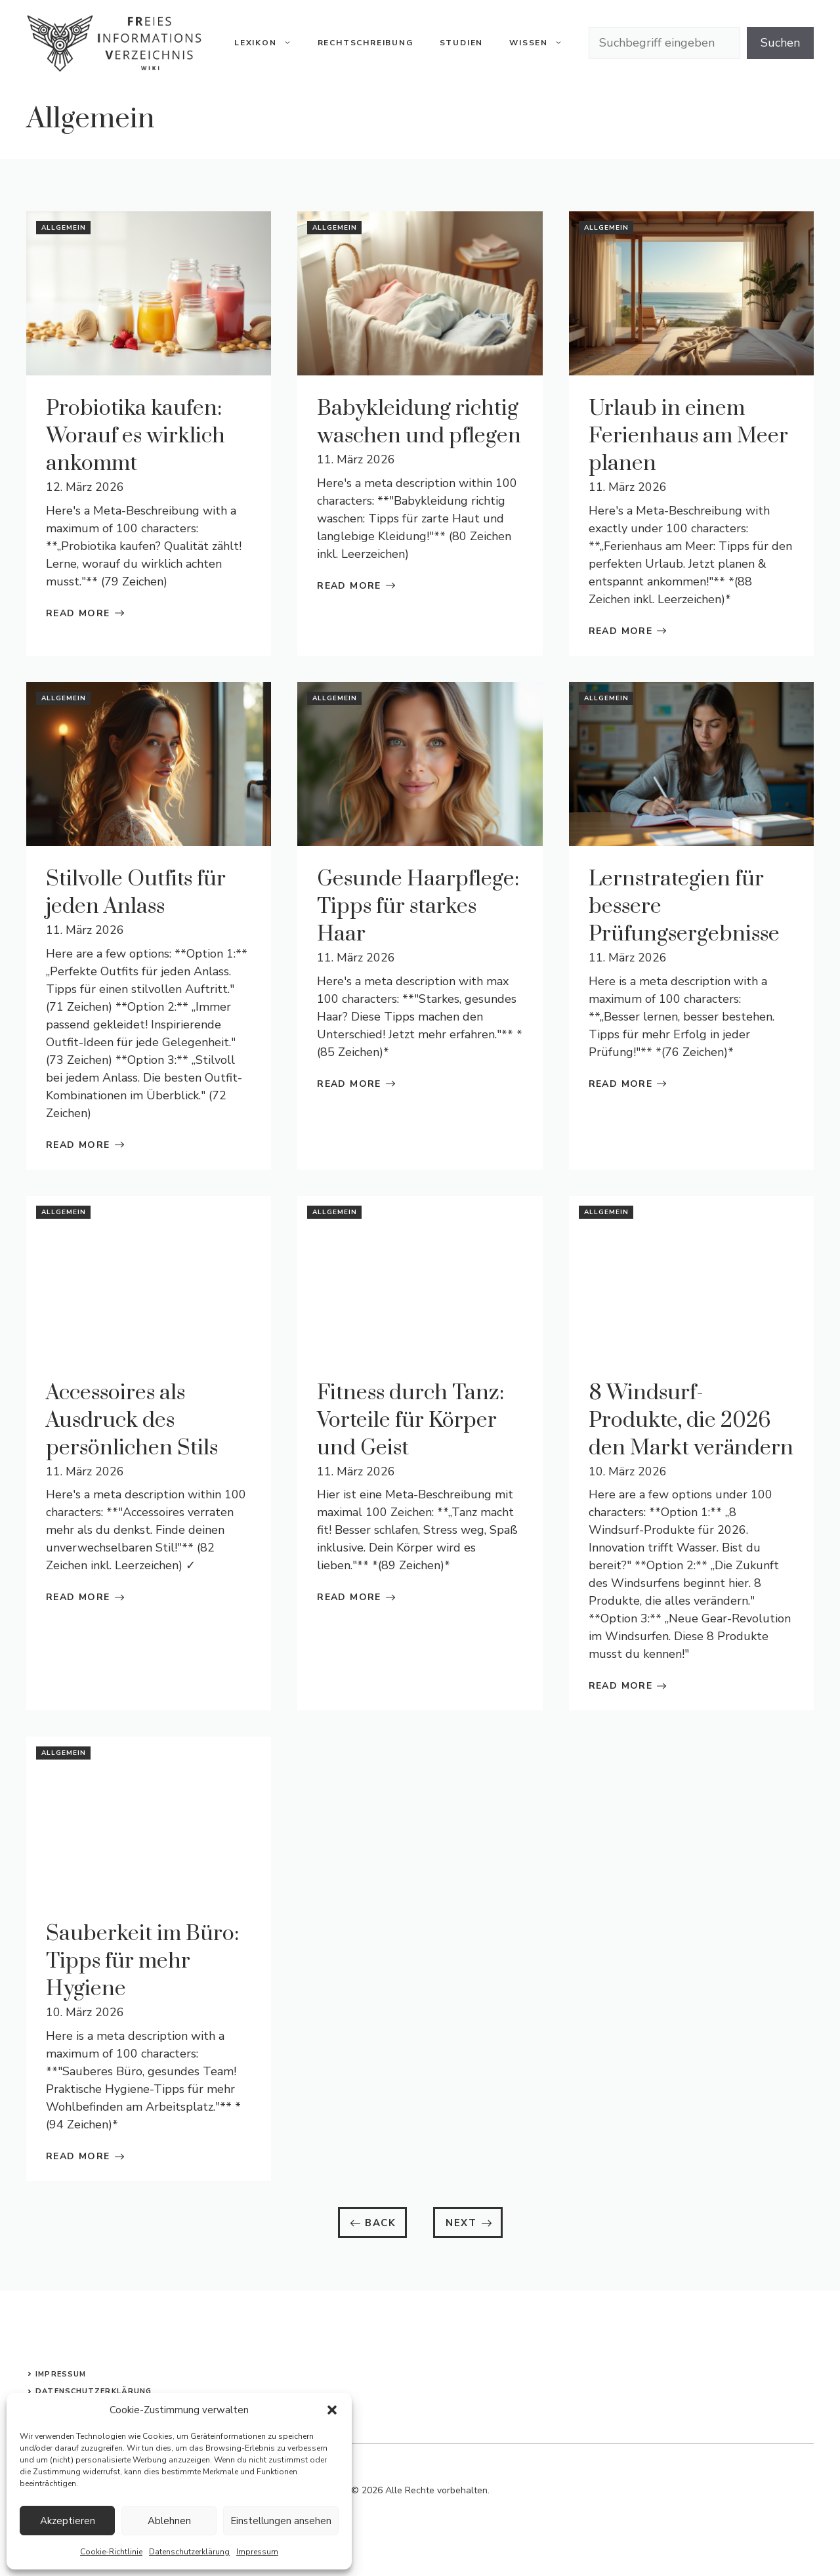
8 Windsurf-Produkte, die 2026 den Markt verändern (691, 1421)
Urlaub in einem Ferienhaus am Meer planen (688, 436)
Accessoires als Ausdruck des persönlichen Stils (132, 1421)
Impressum (257, 2551)
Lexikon (269, 42)
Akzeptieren (67, 2520)
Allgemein (63, 227)
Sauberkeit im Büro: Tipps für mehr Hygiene (142, 1961)
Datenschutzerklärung (189, 2551)
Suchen (780, 43)
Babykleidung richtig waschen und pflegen (419, 422)
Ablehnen (169, 2520)
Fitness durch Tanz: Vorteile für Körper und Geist (410, 1421)
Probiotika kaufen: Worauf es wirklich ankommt (135, 436)
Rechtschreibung (365, 42)
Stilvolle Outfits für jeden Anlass (136, 893)
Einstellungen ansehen (280, 2520)
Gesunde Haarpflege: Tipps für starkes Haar (418, 907)
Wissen (542, 42)
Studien (462, 42)
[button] (332, 2410)
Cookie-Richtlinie (111, 2551)
